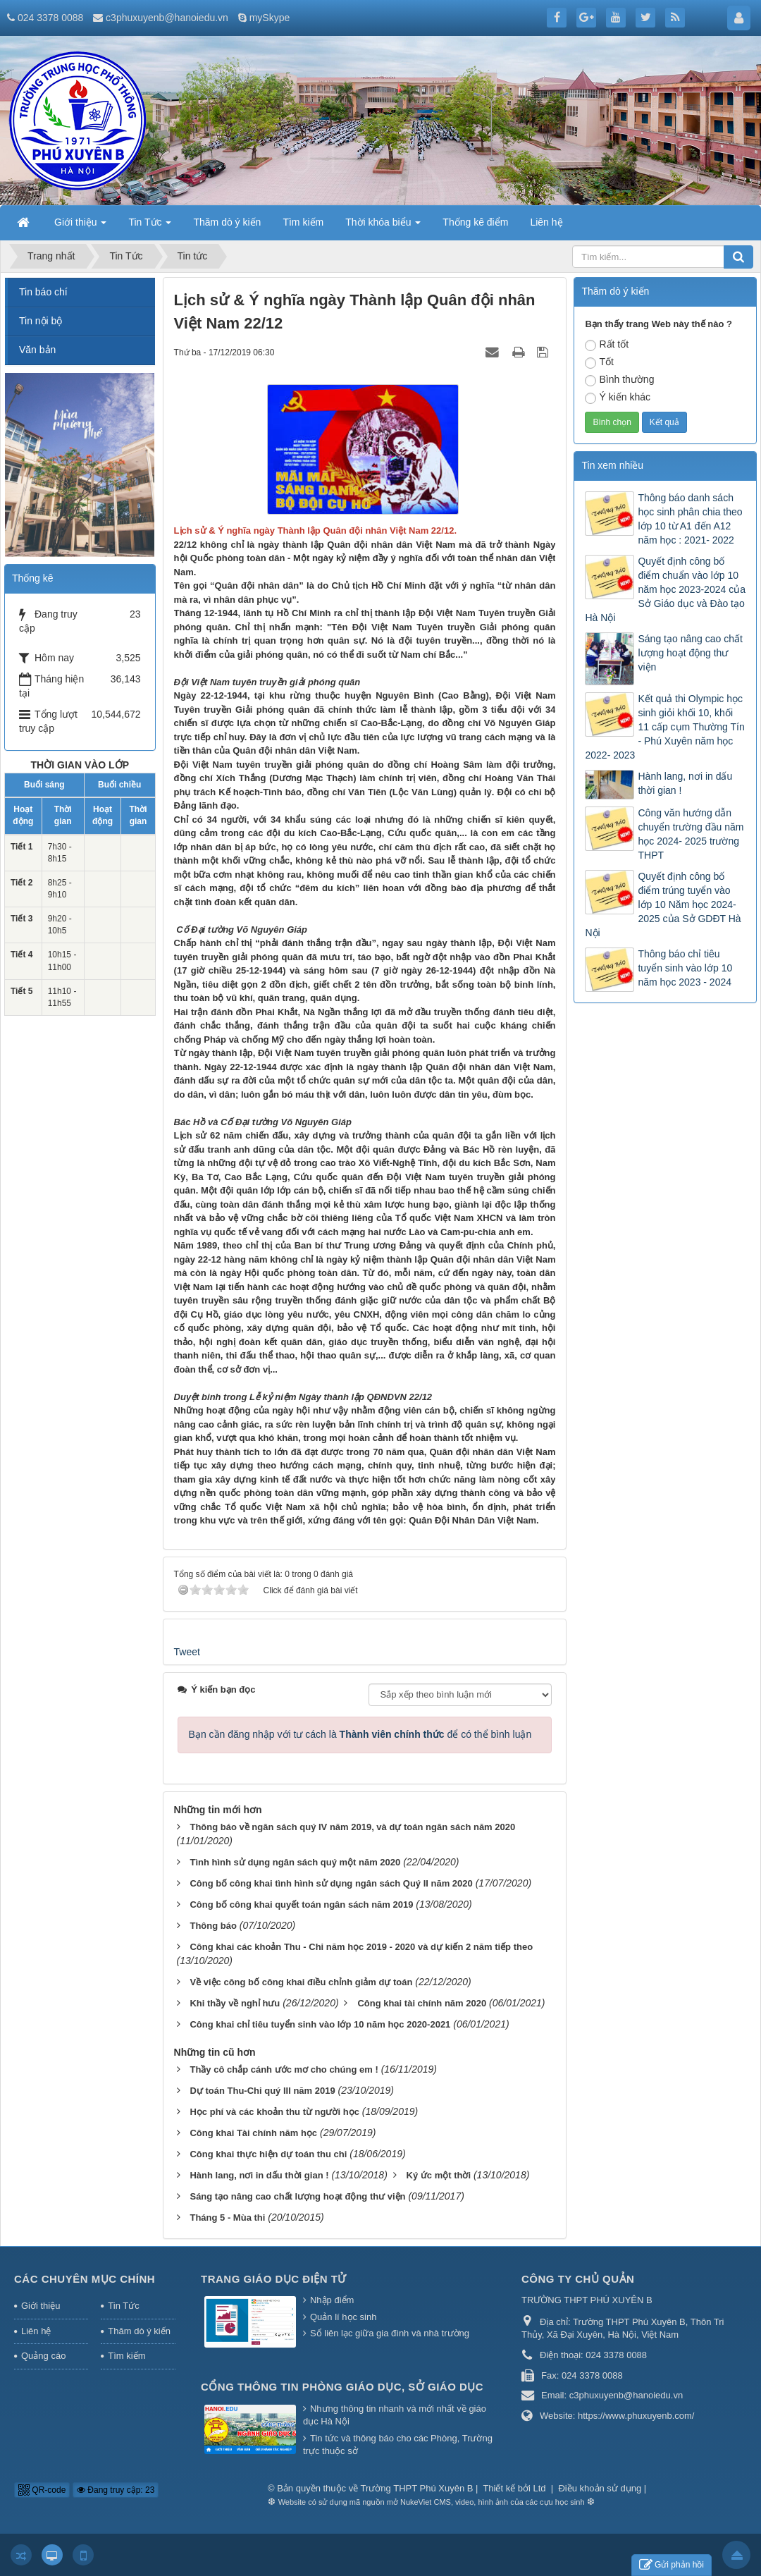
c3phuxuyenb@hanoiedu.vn (167, 17)
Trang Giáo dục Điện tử (274, 2279)
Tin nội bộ (40, 320)
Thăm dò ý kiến (139, 2331)
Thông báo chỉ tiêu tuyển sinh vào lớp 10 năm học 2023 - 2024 (685, 968)
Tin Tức (123, 2305)
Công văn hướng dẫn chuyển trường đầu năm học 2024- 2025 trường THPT (690, 834)
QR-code (42, 2490)
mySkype (269, 17)
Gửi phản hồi (671, 2565)
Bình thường (619, 380)
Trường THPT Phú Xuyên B (418, 2488)
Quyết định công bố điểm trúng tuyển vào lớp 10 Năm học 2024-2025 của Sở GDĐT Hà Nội (663, 904)
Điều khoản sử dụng (599, 2488)
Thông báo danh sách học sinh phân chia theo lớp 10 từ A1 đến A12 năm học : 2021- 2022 (690, 519)
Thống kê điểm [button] (475, 222)
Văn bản (37, 349)
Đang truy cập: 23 (115, 2490)
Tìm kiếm (126, 2355)
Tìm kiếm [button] (303, 222)
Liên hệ (36, 2331)
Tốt (599, 362)
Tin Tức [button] (149, 226)
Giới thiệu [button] (80, 226)
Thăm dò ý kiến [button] (227, 222)
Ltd (541, 2488)
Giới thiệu (40, 2305)
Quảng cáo (43, 2355)
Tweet (187, 1651)
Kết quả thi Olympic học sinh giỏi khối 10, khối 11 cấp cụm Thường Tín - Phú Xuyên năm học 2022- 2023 (664, 727)
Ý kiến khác (617, 397)
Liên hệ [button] (546, 222)
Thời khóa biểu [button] (383, 226)
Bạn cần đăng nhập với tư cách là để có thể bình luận (360, 1734)
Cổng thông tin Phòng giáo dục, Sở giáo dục (342, 2387)
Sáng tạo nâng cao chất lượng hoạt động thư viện (690, 653)
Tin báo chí (43, 292)
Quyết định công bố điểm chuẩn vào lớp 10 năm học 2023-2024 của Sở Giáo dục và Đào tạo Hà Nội (665, 589)
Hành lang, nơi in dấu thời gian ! (685, 783)
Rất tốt (607, 344)
